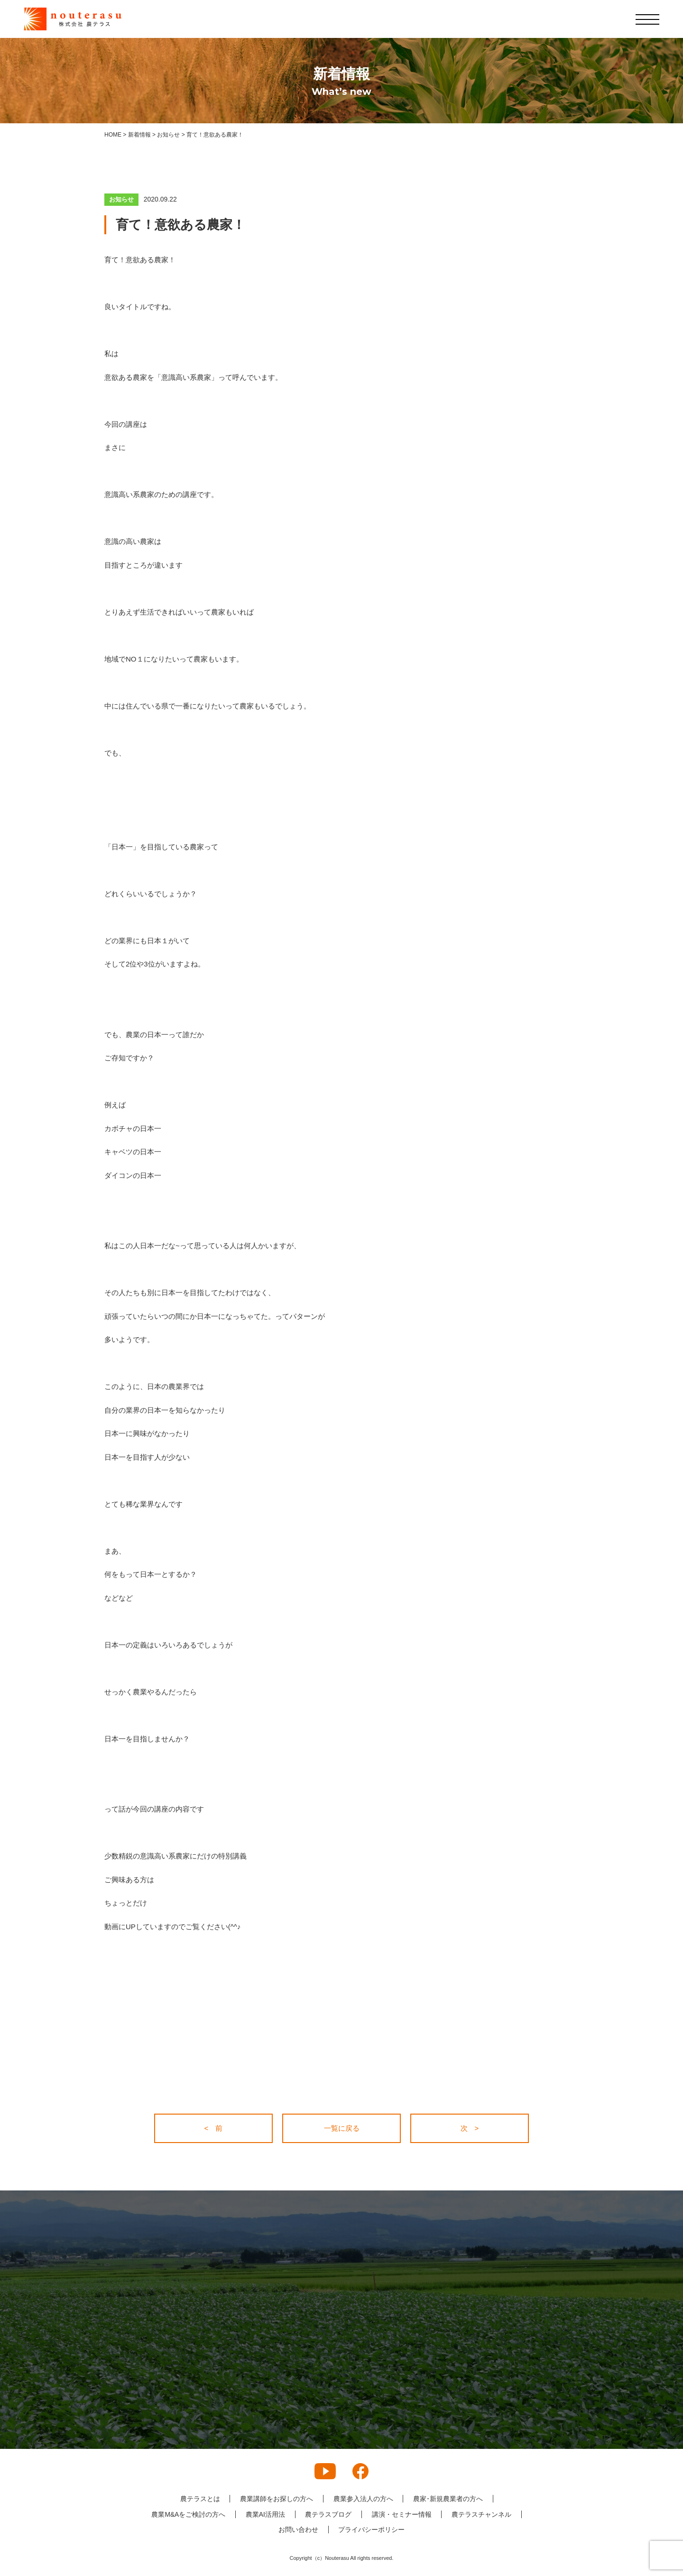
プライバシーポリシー (372, 2529)
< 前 (213, 2128)
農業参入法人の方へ (363, 2498)
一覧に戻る (342, 2128)
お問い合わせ (298, 2529)
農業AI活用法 (265, 2514)
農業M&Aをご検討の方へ (188, 2514)
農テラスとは (200, 2498)
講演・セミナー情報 (402, 2514)
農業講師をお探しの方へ (276, 2498)
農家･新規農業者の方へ (448, 2498)
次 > (470, 2128)
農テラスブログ (328, 2514)
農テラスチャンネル (482, 2514)
